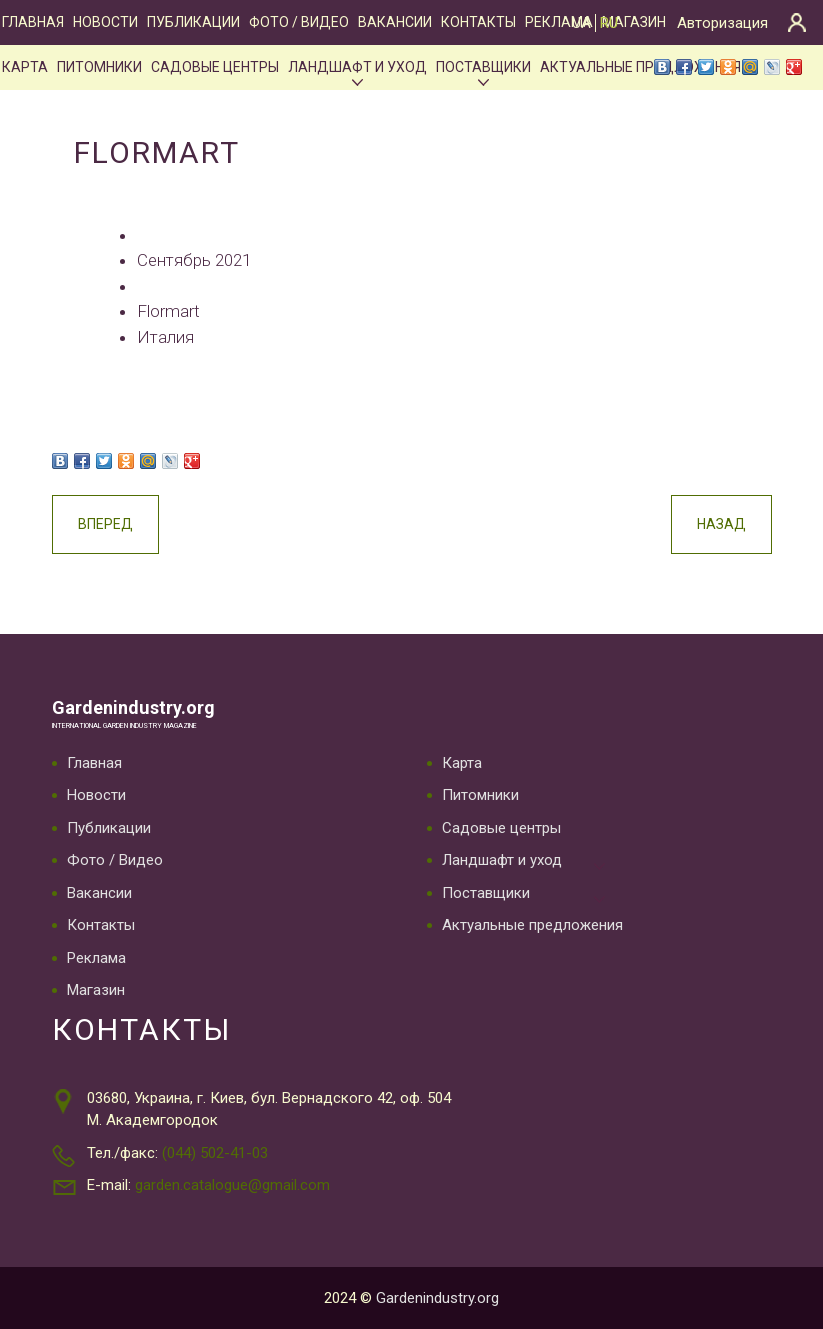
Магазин (634, 22)
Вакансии (395, 22)
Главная (33, 22)
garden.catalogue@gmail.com (232, 1185)
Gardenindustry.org (133, 707)
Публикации (193, 22)
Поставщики (483, 67)
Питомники (99, 67)
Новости (105, 22)
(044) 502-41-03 (215, 1153)
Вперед (105, 524)
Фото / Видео (299, 22)
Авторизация (722, 23)
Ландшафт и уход (357, 67)
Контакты (478, 22)
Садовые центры (215, 67)
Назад (721, 524)
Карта (25, 67)
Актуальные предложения (532, 925)
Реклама (96, 958)
